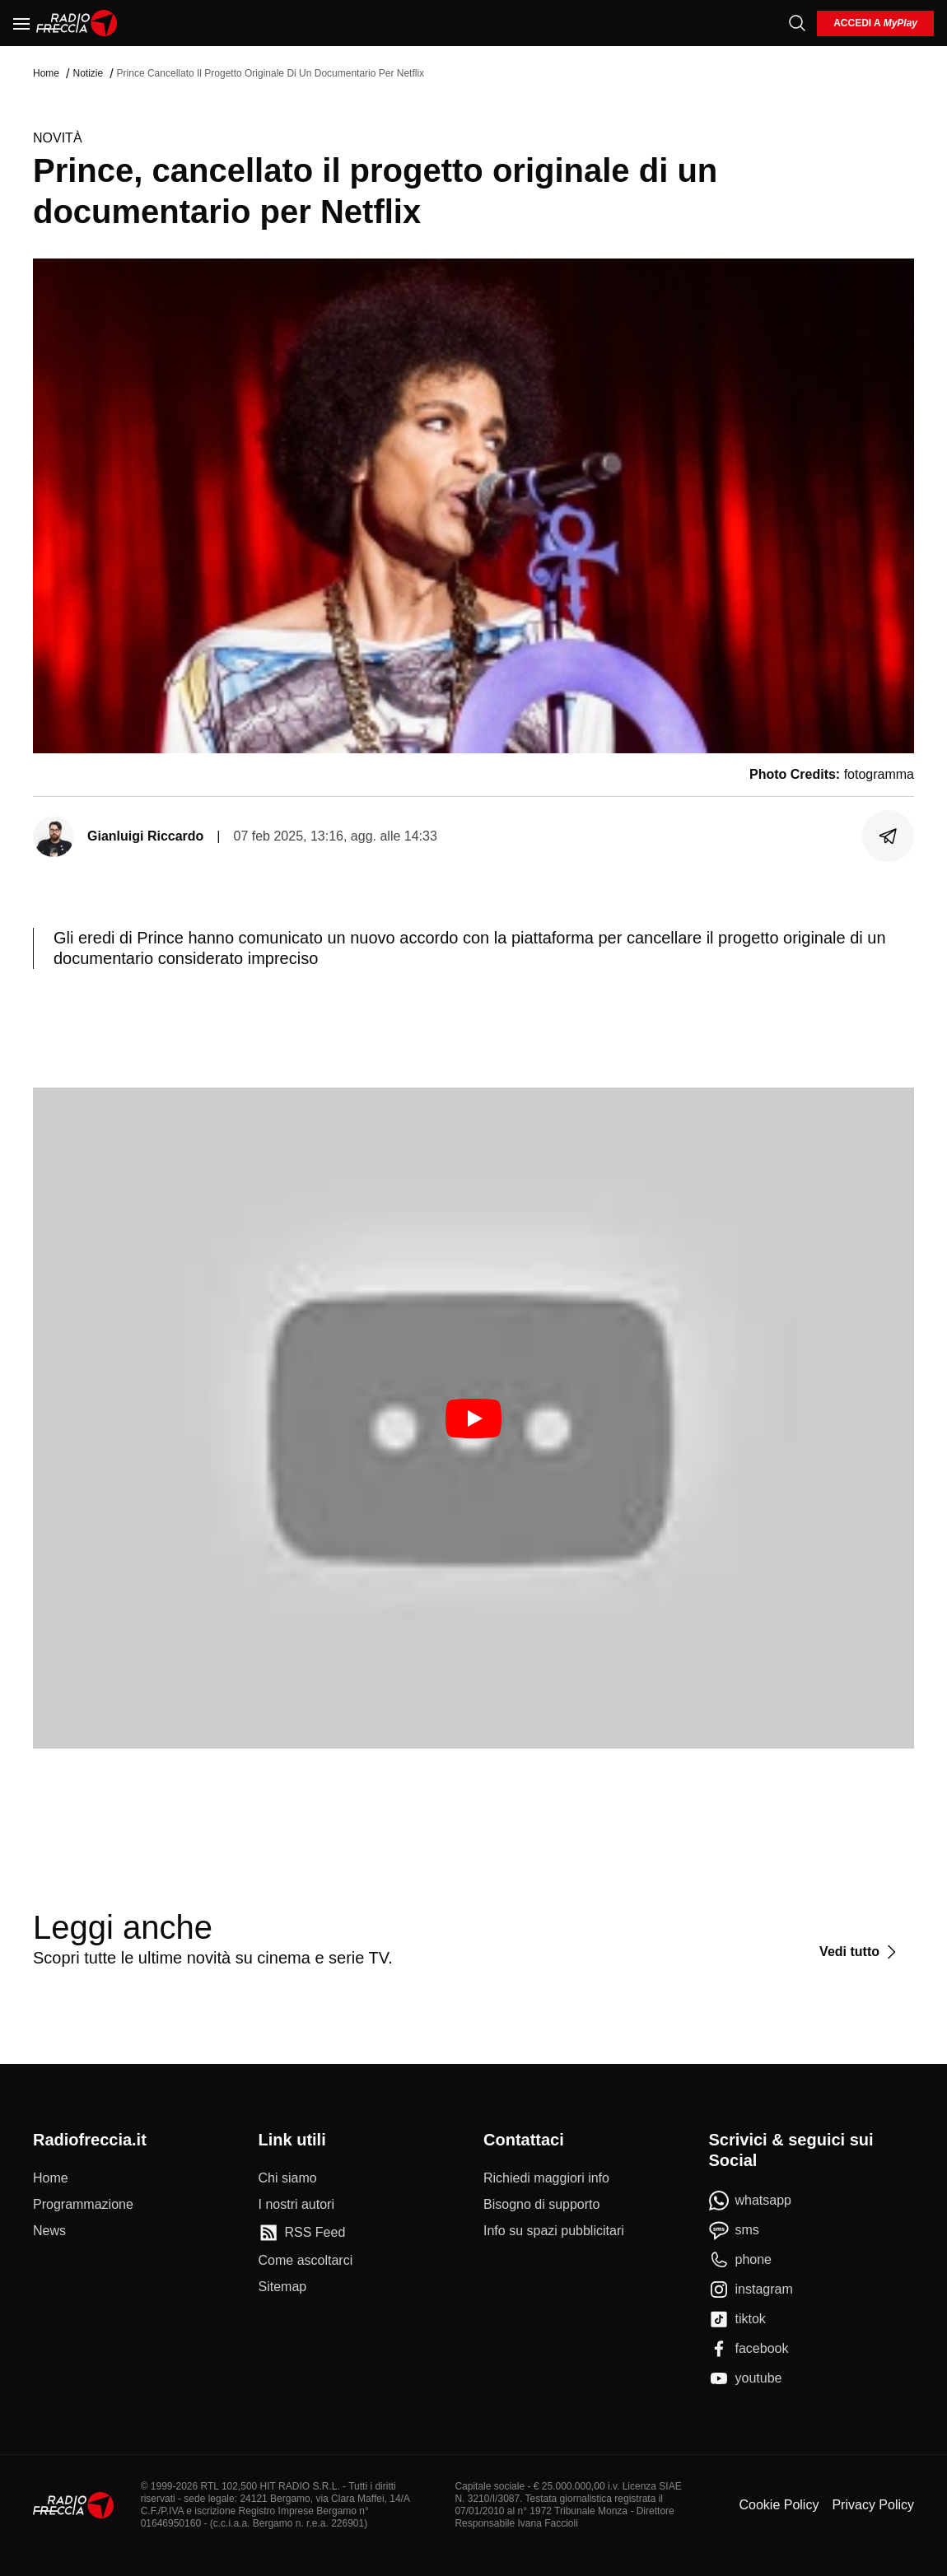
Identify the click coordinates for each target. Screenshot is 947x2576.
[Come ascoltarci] (306, 2260)
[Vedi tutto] (860, 1951)
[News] (49, 2231)
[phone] (740, 2260)
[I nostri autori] (296, 2204)
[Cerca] (797, 23)
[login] (875, 23)
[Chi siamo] (288, 2178)
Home (46, 73)
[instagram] (751, 2289)
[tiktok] (737, 2319)
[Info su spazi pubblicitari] (553, 2231)
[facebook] (749, 2349)
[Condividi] (888, 836)
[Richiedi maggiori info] (546, 2178)
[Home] (77, 23)
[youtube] (745, 2378)
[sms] (734, 2230)
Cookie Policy (779, 2505)
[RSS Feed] (302, 2233)
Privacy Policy (873, 2505)
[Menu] (21, 23)
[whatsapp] (750, 2200)
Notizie (87, 73)
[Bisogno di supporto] (541, 2204)
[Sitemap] (283, 2287)
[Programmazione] (83, 2204)
